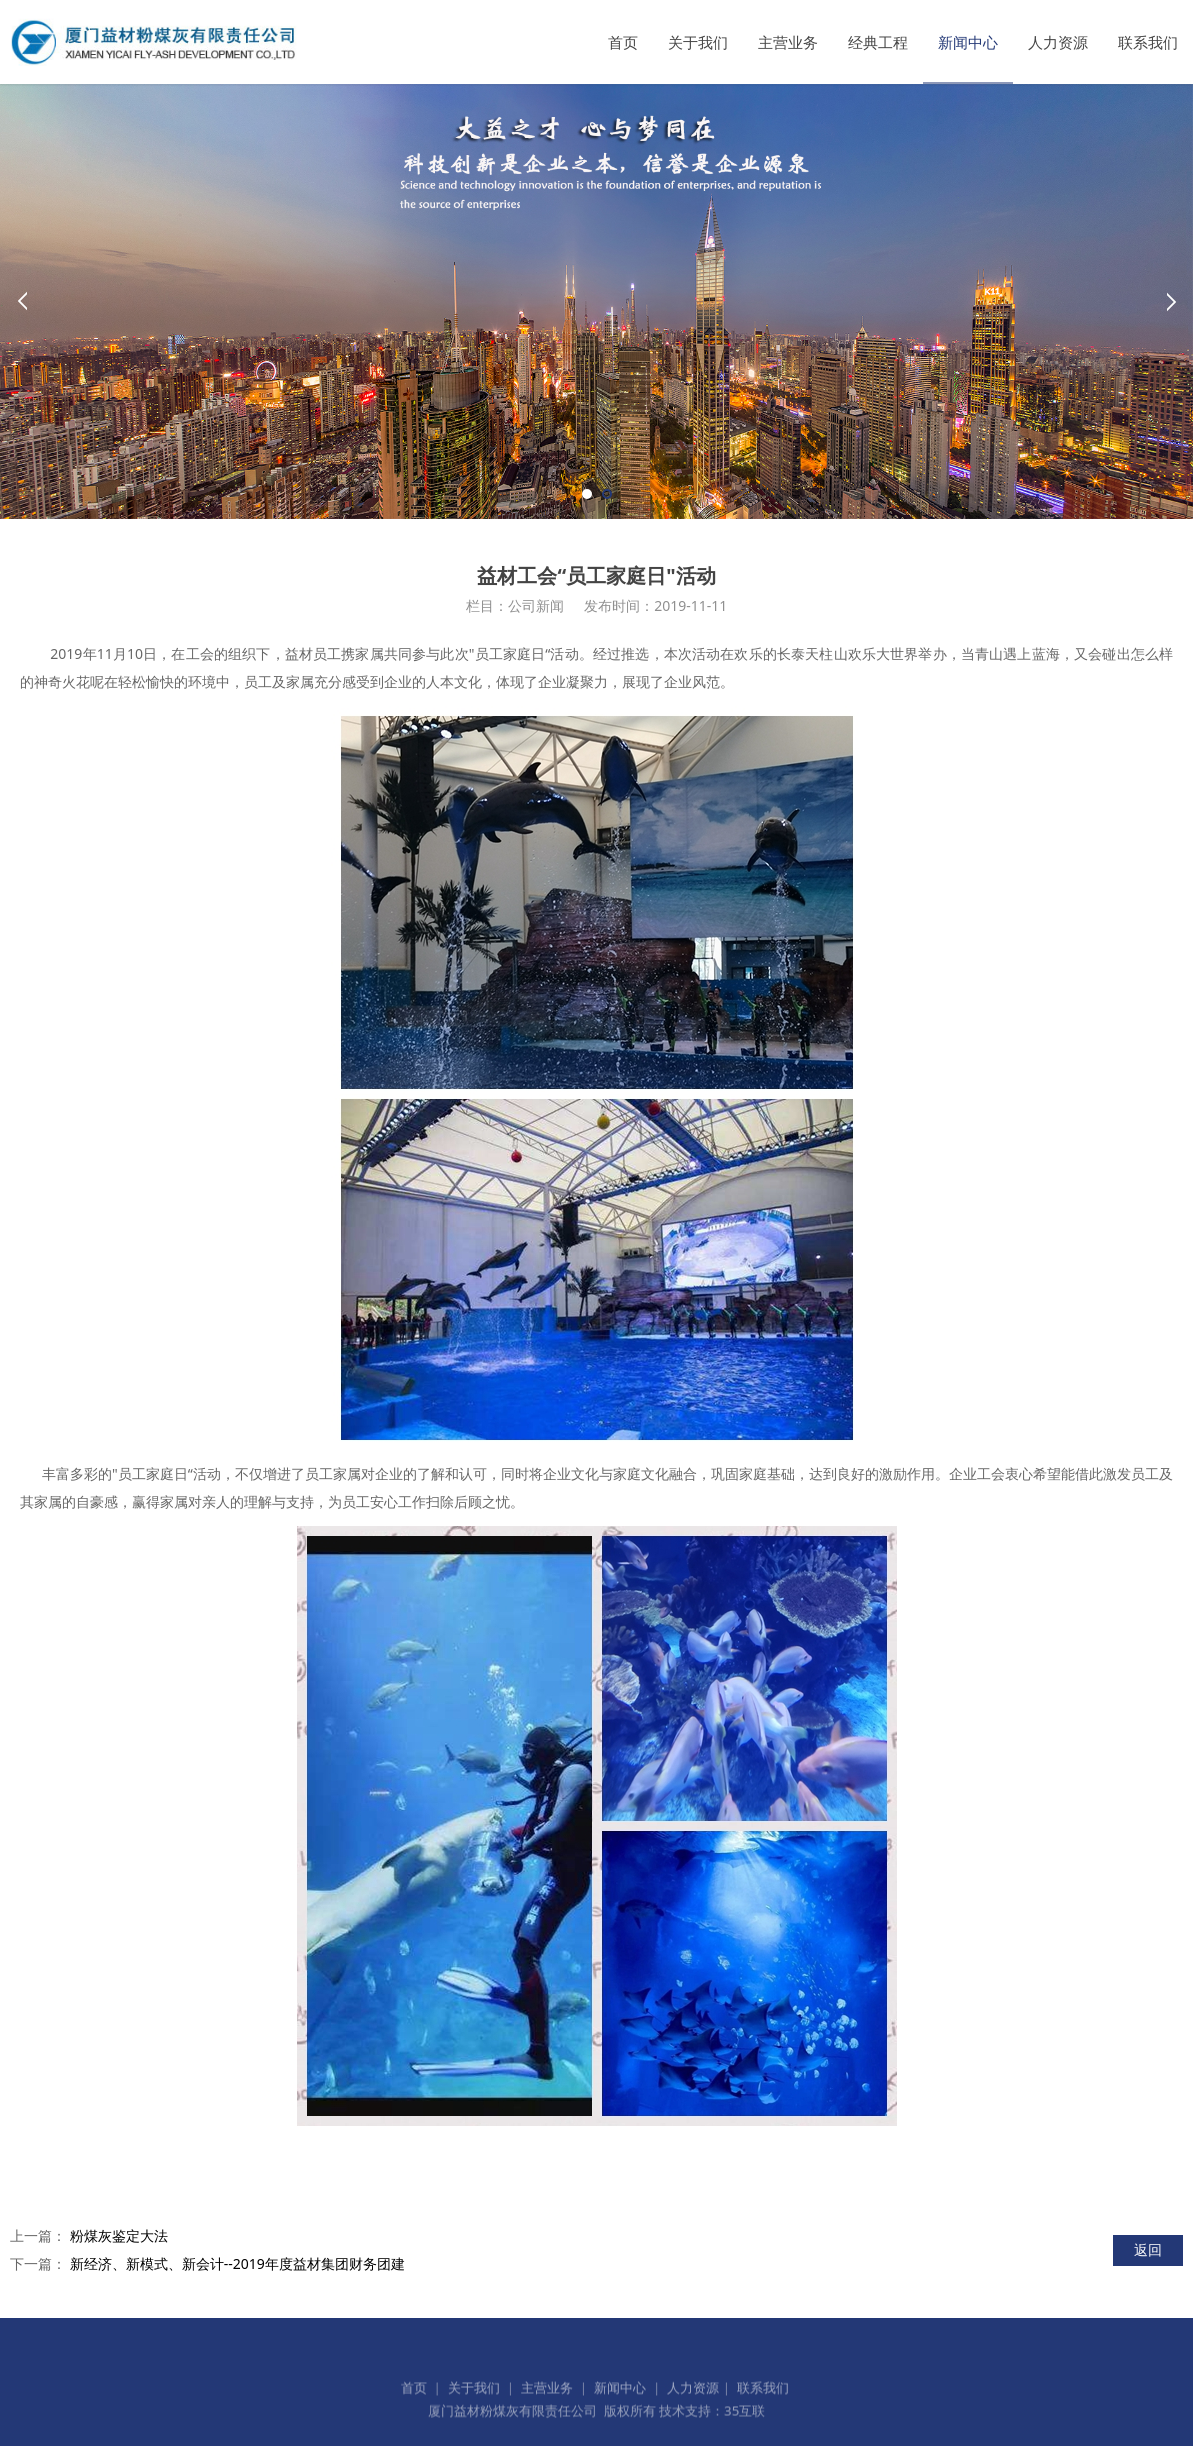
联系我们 (1148, 42)
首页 (623, 42)
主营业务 (788, 42)
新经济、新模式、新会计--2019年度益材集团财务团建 (237, 2263)
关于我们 (698, 42)
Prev (22, 301)
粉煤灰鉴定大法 (119, 2235)
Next (1171, 301)
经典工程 (878, 42)
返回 (1148, 2249)
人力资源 (1058, 42)
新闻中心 (968, 42)
